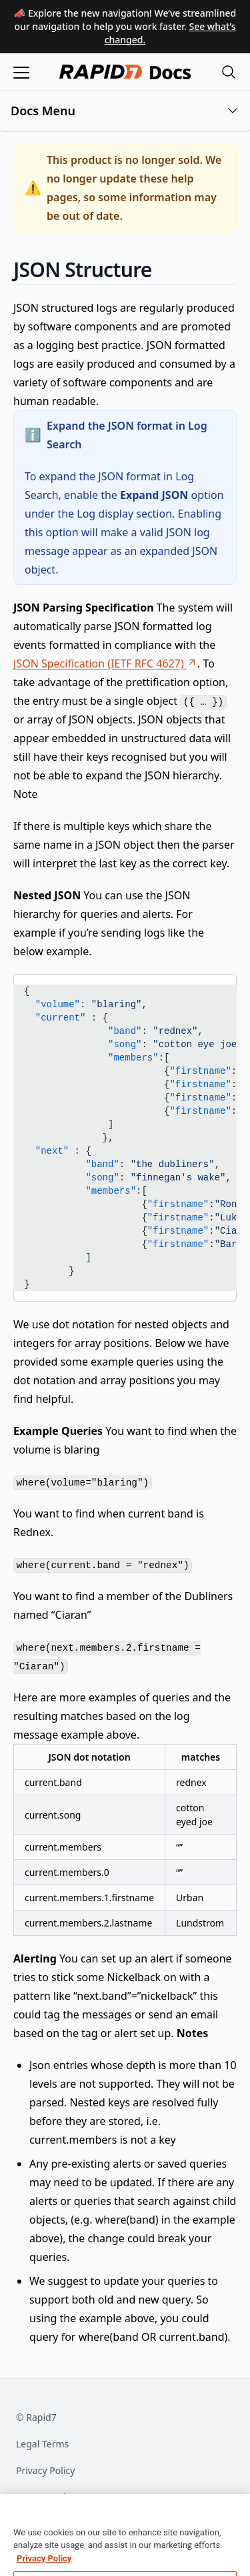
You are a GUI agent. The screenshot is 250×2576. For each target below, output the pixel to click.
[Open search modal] (228, 71)
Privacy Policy (45, 2470)
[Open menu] (21, 71)
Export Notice (45, 2497)
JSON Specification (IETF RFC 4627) (105, 663)
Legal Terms (42, 2443)
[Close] (234, 2526)
